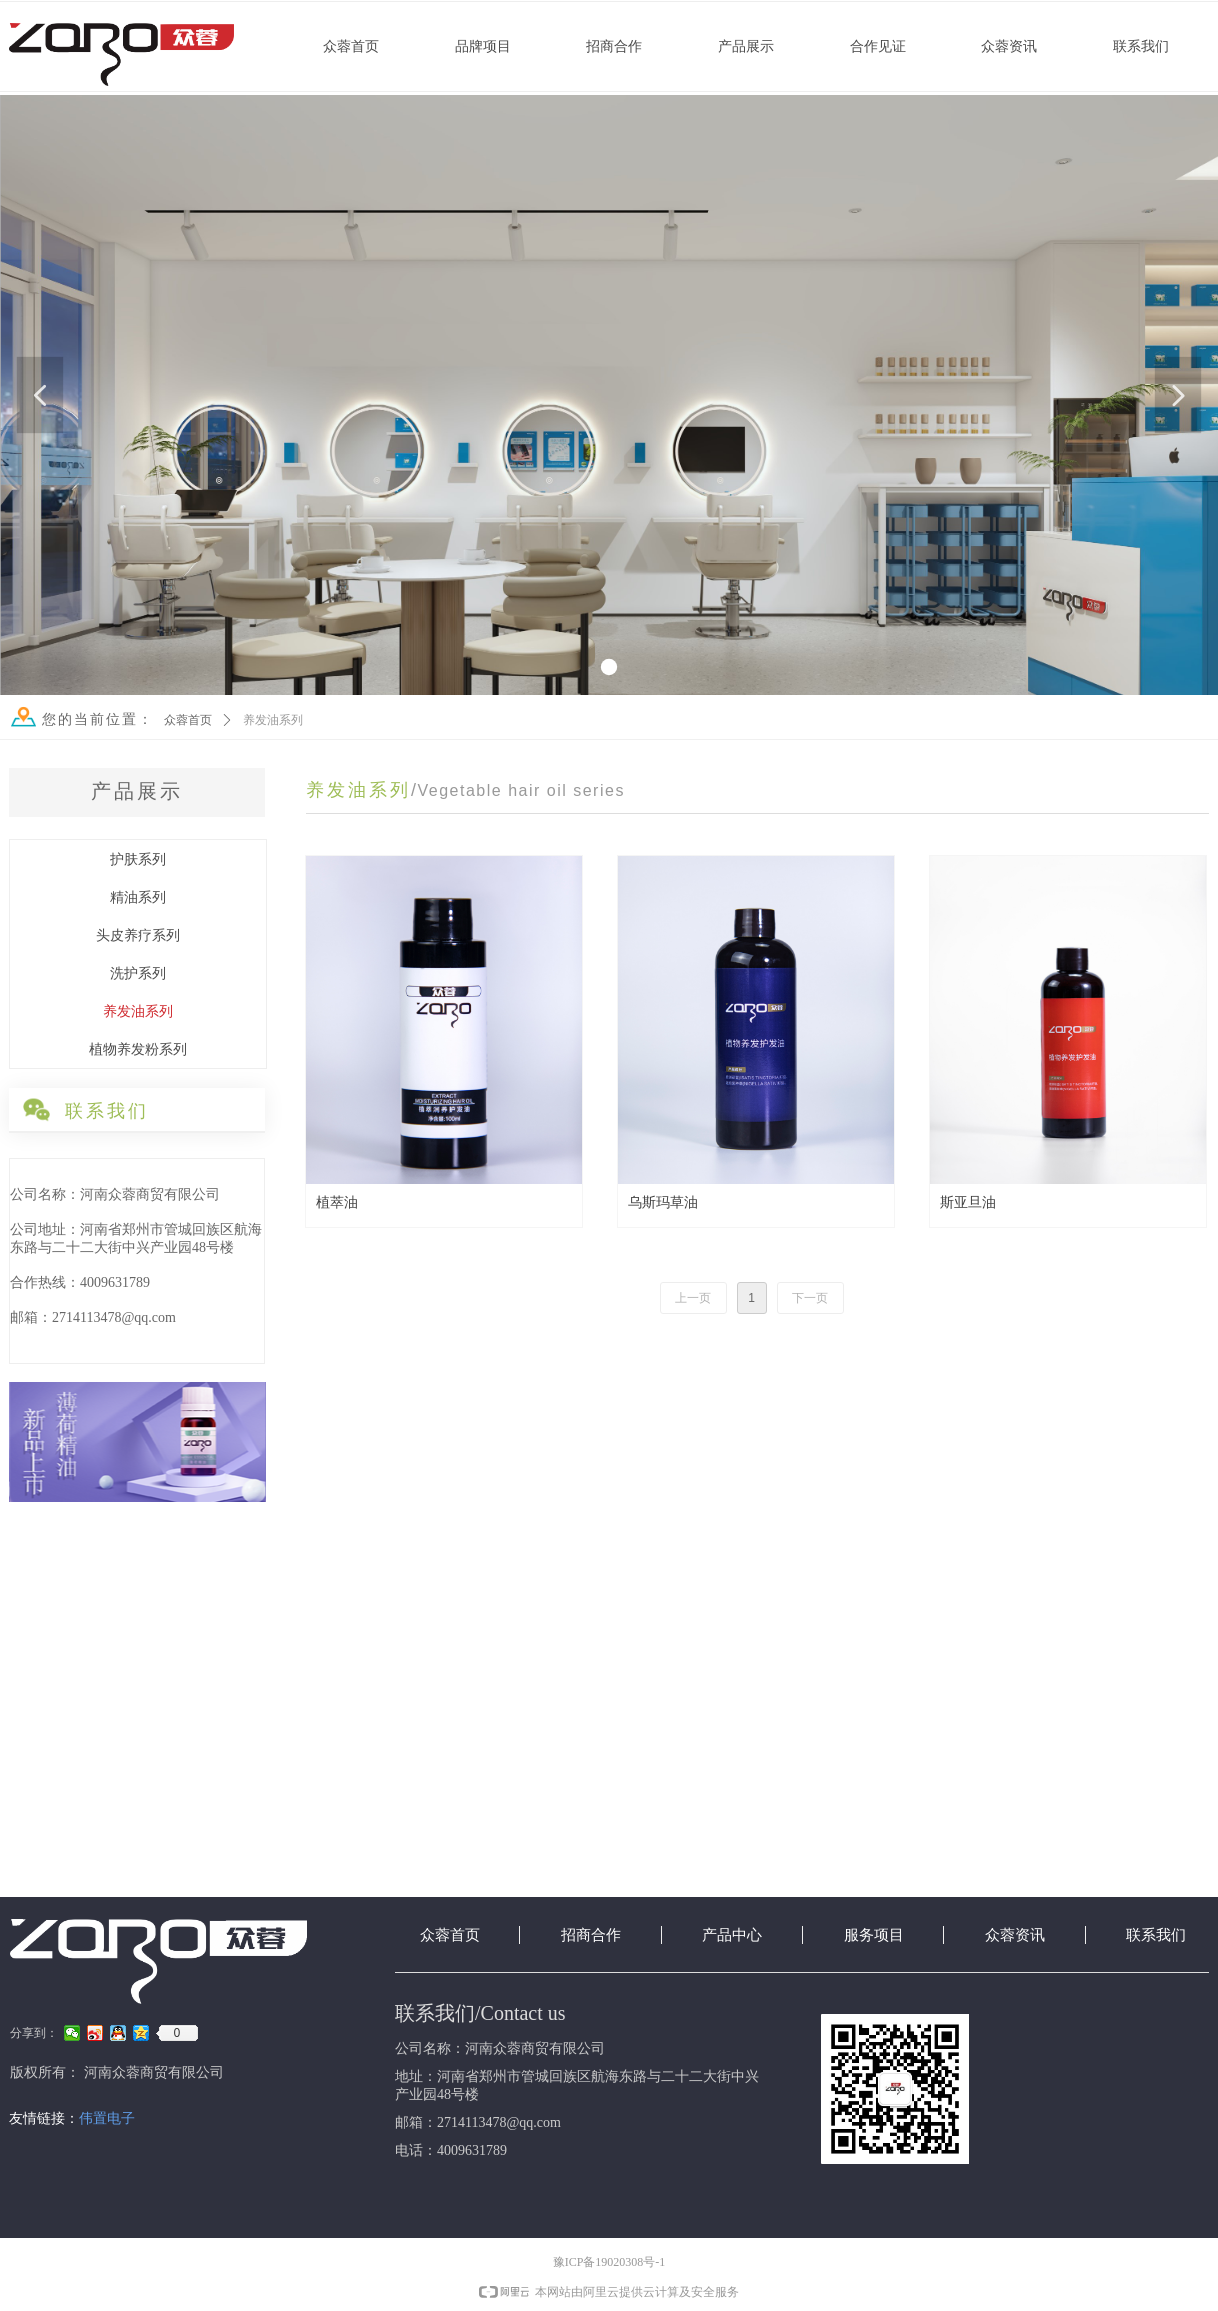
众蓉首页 (188, 720)
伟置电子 (107, 2118)
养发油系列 (273, 720)
